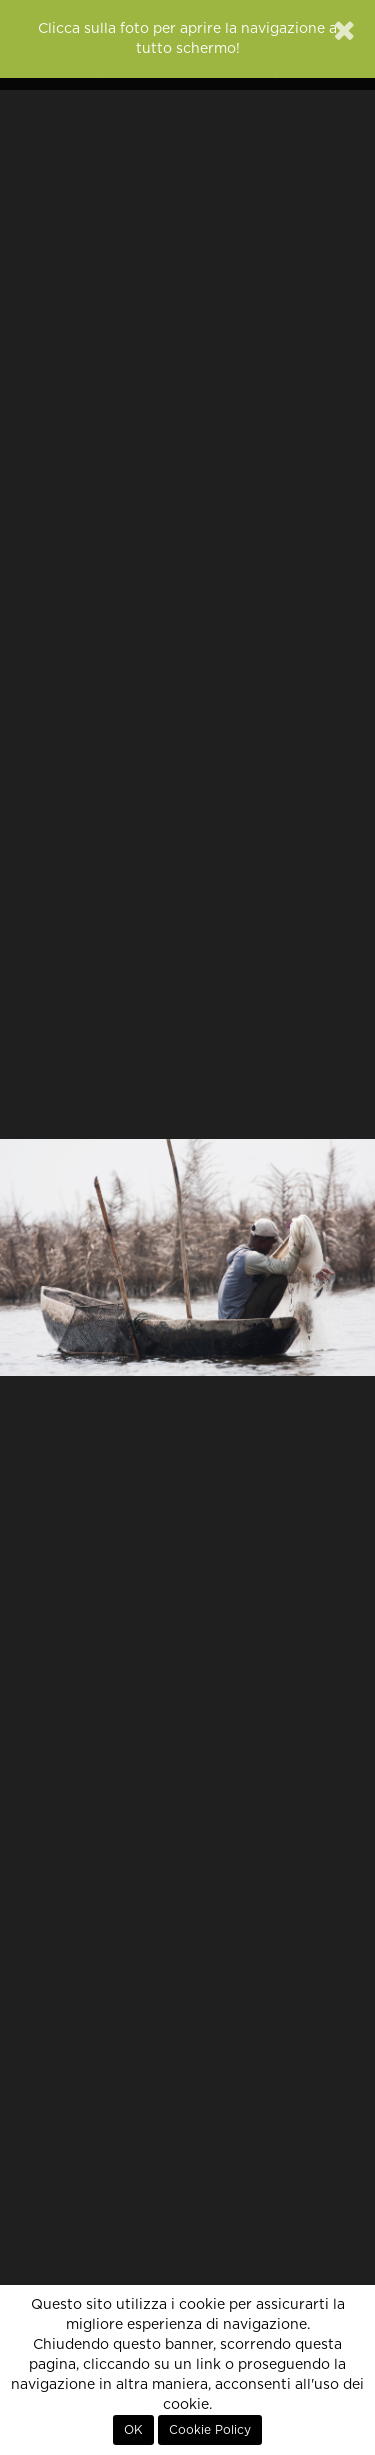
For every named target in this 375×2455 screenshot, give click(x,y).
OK (133, 2430)
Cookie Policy (210, 2430)
